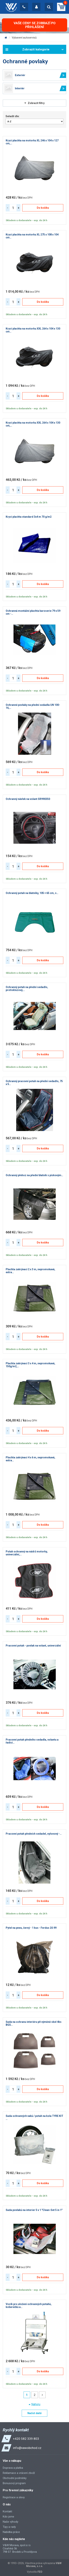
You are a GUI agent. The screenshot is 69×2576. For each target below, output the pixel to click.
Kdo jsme (8, 2516)
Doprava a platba (13, 2467)
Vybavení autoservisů (24, 37)
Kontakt (7, 2511)
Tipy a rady (9, 2527)
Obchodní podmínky (14, 2478)
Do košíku (43, 207)
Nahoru (35, 2404)
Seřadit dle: (13, 116)
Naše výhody (10, 2521)
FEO (40, 2571)
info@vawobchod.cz (27, 2448)
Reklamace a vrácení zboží (19, 2473)
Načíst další (34, 2413)
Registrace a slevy (14, 2497)
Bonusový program (14, 2483)
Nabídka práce (11, 2532)
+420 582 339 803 (26, 2438)
